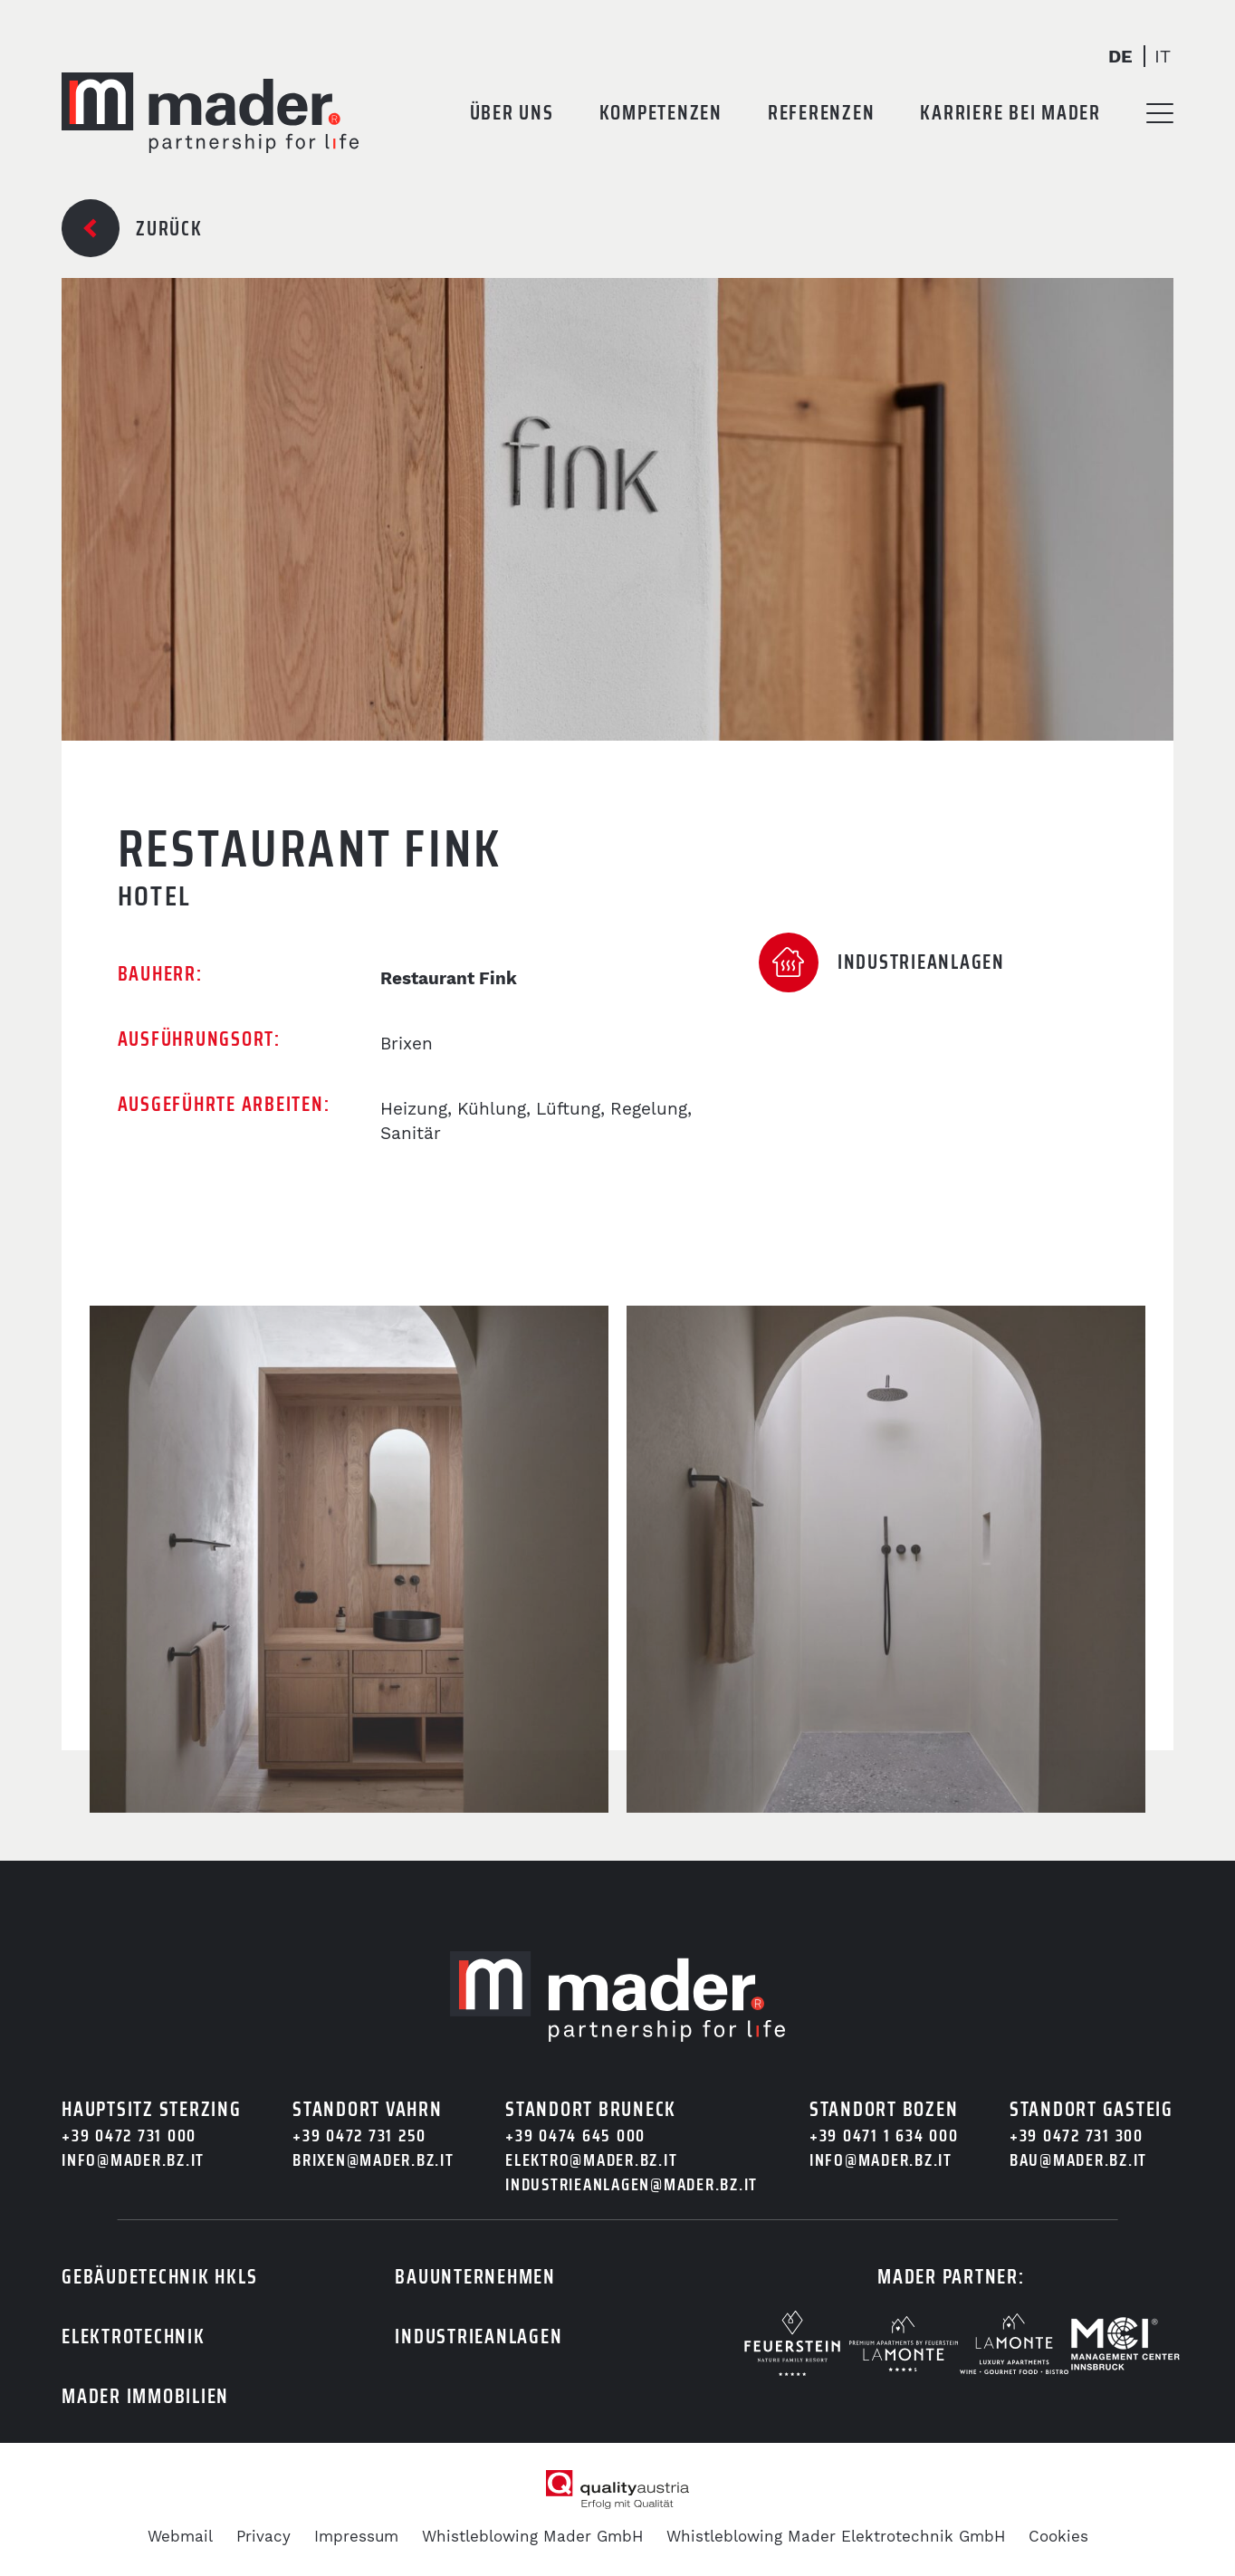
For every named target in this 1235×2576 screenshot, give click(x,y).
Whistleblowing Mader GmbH (532, 2536)
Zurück (169, 229)
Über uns (512, 113)
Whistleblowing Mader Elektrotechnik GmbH (835, 2536)
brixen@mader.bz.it (373, 2160)
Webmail (180, 2536)
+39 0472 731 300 (1077, 2135)
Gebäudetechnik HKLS (159, 2277)
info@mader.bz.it (133, 2160)
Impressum (356, 2536)
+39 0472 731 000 (129, 2135)
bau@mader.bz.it (1078, 2160)
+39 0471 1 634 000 (884, 2135)
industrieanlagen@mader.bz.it (631, 2184)
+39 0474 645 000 (575, 2135)
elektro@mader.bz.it (591, 2160)
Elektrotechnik (134, 2336)
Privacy (263, 2536)
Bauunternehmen (475, 2277)
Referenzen (822, 113)
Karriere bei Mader (1010, 113)
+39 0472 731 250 (359, 2135)
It (1162, 56)
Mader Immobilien (145, 2396)
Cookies (1058, 2536)
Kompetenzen (661, 113)
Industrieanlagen (478, 2336)
